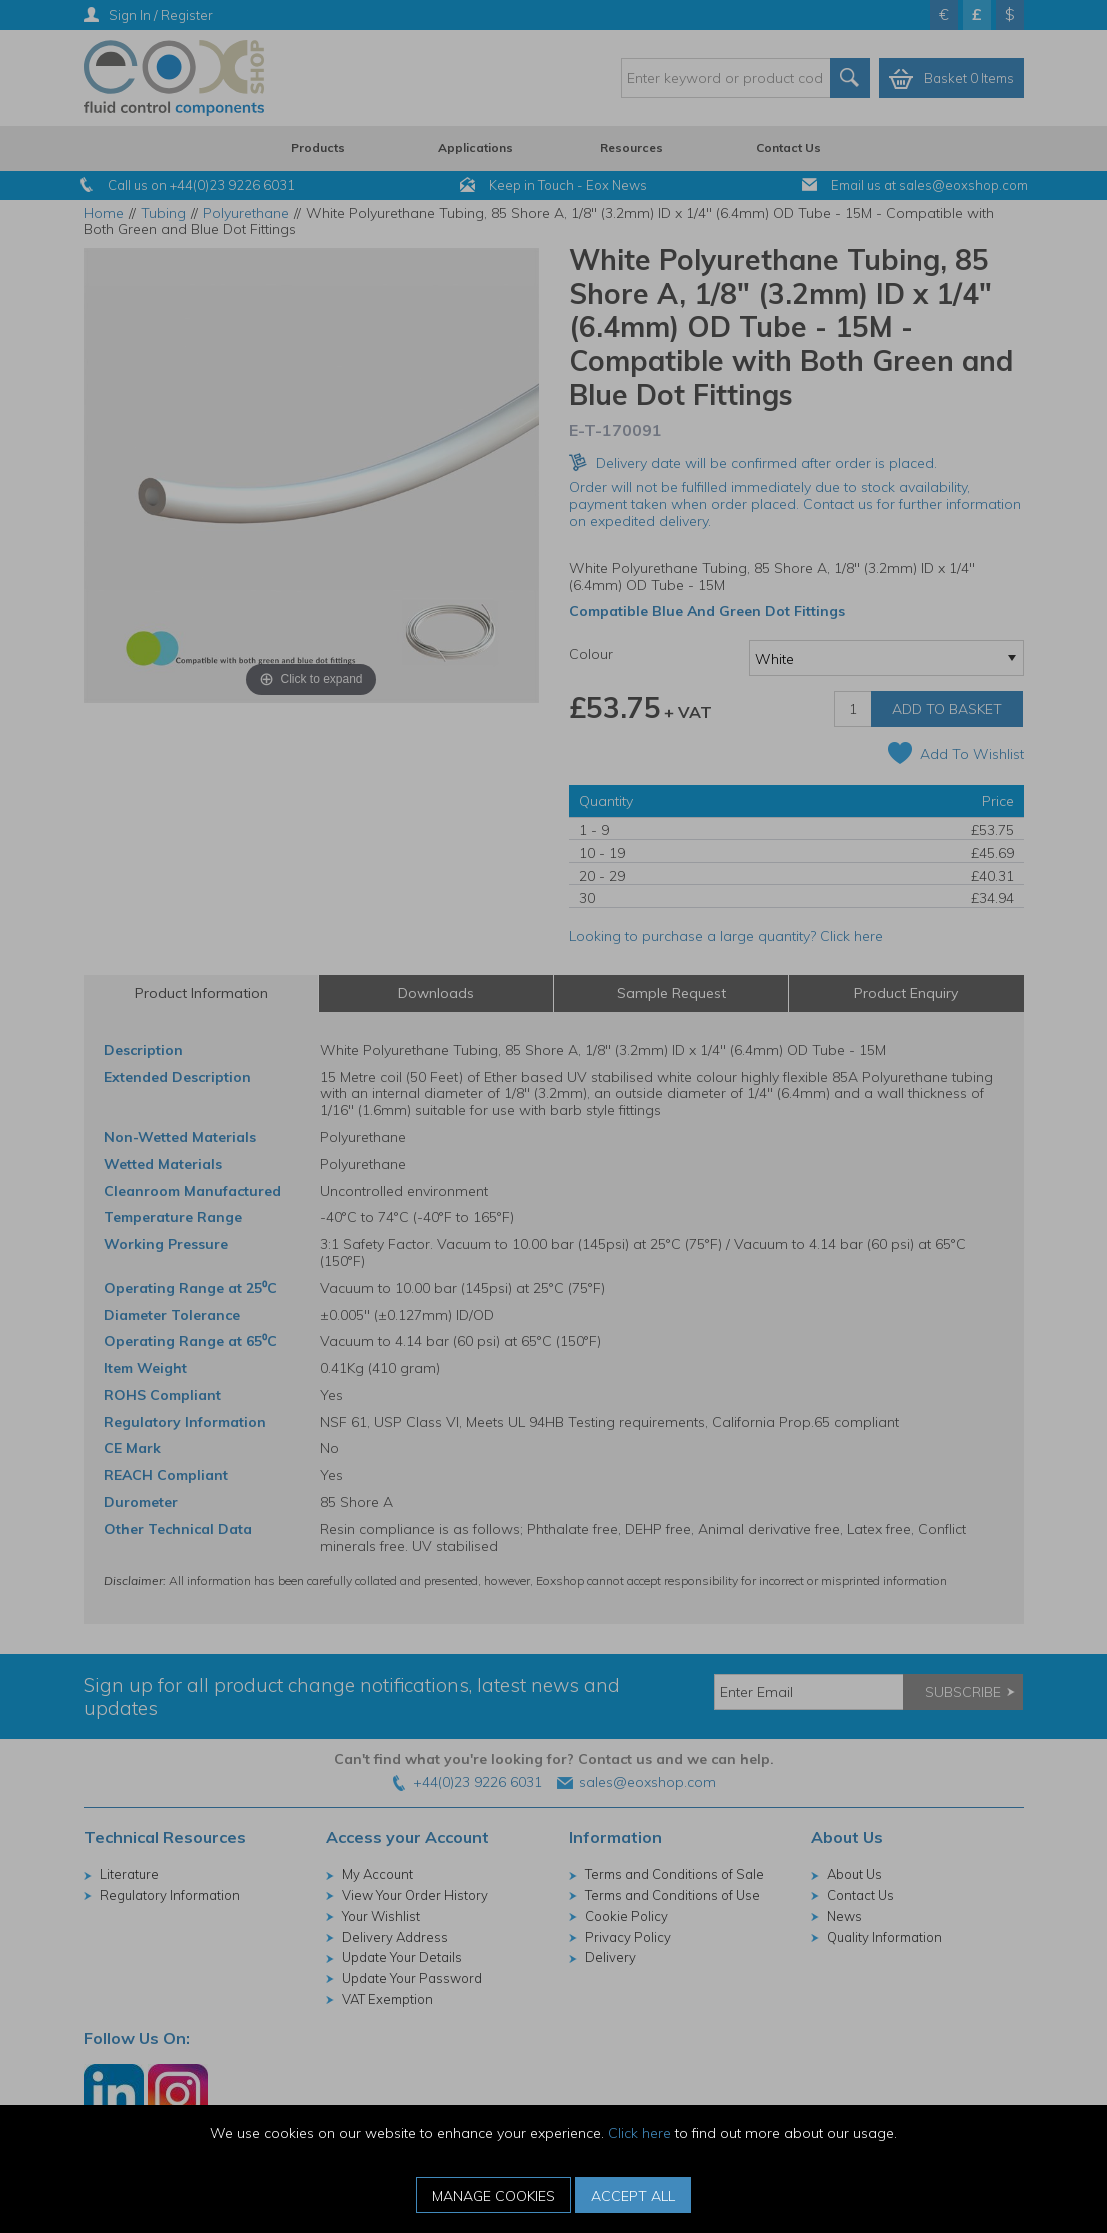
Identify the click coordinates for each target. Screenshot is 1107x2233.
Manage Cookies (493, 2196)
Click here (639, 2133)
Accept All (633, 2196)
